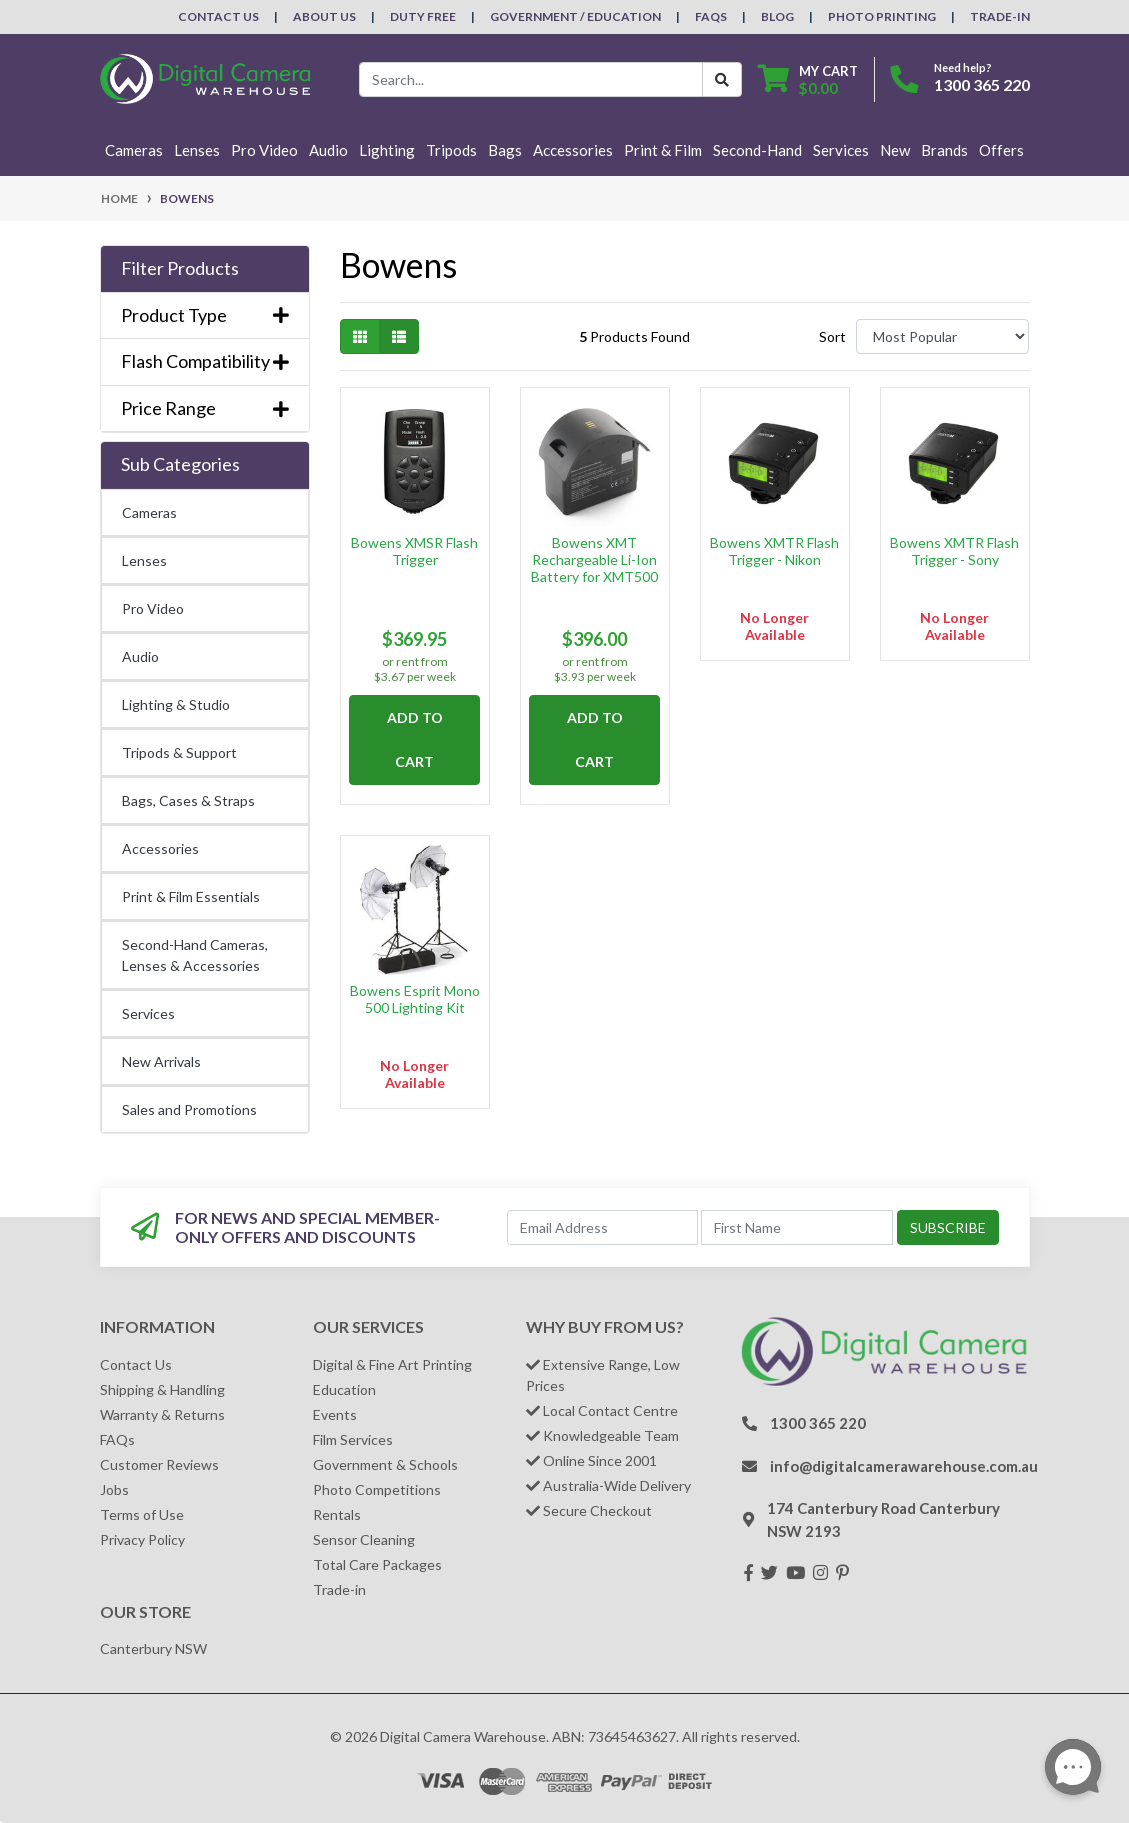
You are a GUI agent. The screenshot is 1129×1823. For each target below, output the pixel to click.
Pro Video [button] (264, 150)
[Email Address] (602, 1227)
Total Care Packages (377, 1564)
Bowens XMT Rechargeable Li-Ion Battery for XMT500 (594, 559)
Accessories (160, 848)
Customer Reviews (159, 1464)
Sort (832, 336)
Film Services (353, 1439)
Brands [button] (944, 150)
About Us (324, 16)
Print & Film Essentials (191, 896)
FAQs (711, 16)
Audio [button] (328, 150)
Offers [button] (1001, 150)
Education (344, 1389)
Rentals (337, 1514)
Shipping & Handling (162, 1389)
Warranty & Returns (162, 1414)
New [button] (895, 150)
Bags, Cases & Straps (188, 800)
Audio (140, 656)
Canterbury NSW (153, 1648)
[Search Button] (722, 79)
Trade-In (1000, 16)
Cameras (149, 512)
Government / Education (575, 16)
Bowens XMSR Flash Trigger (414, 551)
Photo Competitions (377, 1489)
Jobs (114, 1489)
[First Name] (796, 1227)
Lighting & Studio (176, 704)
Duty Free (423, 16)
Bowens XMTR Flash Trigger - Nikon (774, 551)
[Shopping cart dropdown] (808, 79)
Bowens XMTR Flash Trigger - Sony (954, 551)
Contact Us (218, 16)
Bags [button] (505, 150)
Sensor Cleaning (364, 1539)
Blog (777, 16)
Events (335, 1414)
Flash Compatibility (205, 361)
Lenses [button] (197, 150)
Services (148, 1013)
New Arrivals (161, 1061)
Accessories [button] (573, 150)
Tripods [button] (451, 150)
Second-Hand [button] (757, 150)
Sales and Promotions (189, 1109)
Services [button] (841, 150)
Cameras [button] (134, 150)
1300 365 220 (982, 84)
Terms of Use (142, 1514)
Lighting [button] (387, 150)
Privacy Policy (142, 1539)
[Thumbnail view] (360, 336)
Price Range (205, 408)
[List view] (399, 336)
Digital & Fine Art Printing (392, 1364)
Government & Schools (385, 1464)
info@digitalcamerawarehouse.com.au (904, 1466)
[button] (205, 269)
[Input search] (531, 79)
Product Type (205, 315)
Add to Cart (415, 739)
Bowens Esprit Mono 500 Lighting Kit (415, 999)
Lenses (144, 560)
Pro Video (153, 608)
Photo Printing (882, 16)
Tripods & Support (179, 752)
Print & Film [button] (663, 150)
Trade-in (339, 1589)
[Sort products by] (942, 336)
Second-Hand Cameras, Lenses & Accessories (195, 955)
